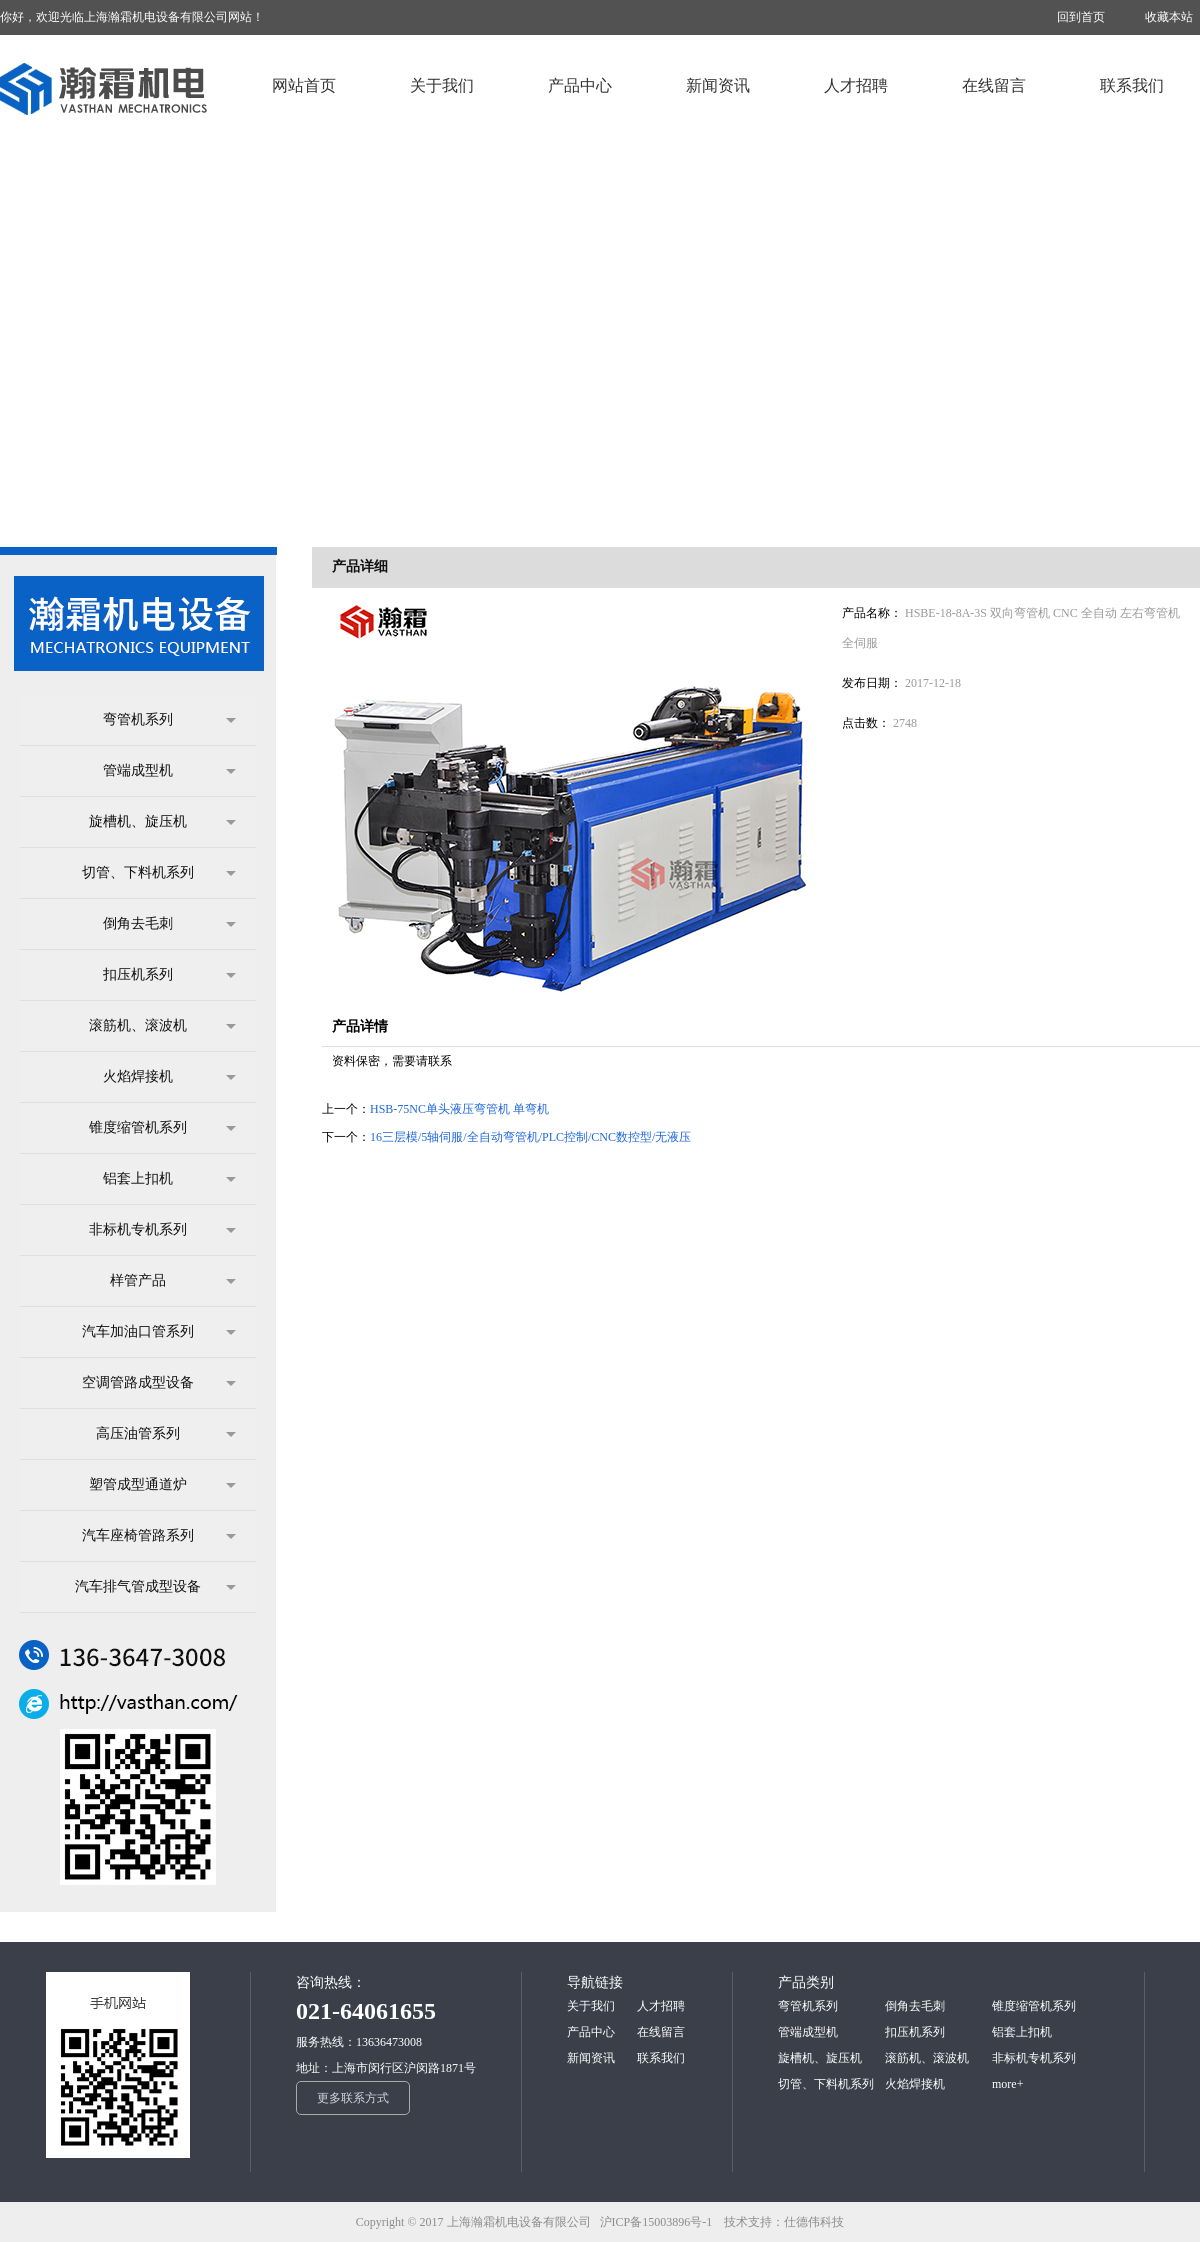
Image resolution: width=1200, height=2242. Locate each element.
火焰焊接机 (169, 1077)
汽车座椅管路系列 (159, 1536)
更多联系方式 (353, 2098)
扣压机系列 (169, 975)
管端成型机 (169, 771)
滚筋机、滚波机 (162, 1026)
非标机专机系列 (162, 1230)
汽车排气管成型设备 (155, 1587)
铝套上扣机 (169, 1179)
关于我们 (591, 2006)
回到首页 (1081, 17)
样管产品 (173, 1281)
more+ (1007, 2084)
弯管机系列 (169, 720)
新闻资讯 (591, 2058)
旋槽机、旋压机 (162, 822)
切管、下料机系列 (159, 873)
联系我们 (661, 2058)
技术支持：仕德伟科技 (784, 2222)
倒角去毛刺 (169, 924)
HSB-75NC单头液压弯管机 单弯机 (459, 1109)
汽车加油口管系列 (159, 1332)
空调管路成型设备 (159, 1383)
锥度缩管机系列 (162, 1128)
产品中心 (591, 2032)
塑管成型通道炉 (162, 1485)
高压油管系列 (166, 1434)
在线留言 (661, 2032)
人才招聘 (661, 2006)
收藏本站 (1169, 17)
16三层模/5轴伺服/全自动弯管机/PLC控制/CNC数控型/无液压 (530, 1137)
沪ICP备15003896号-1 (661, 2222)
